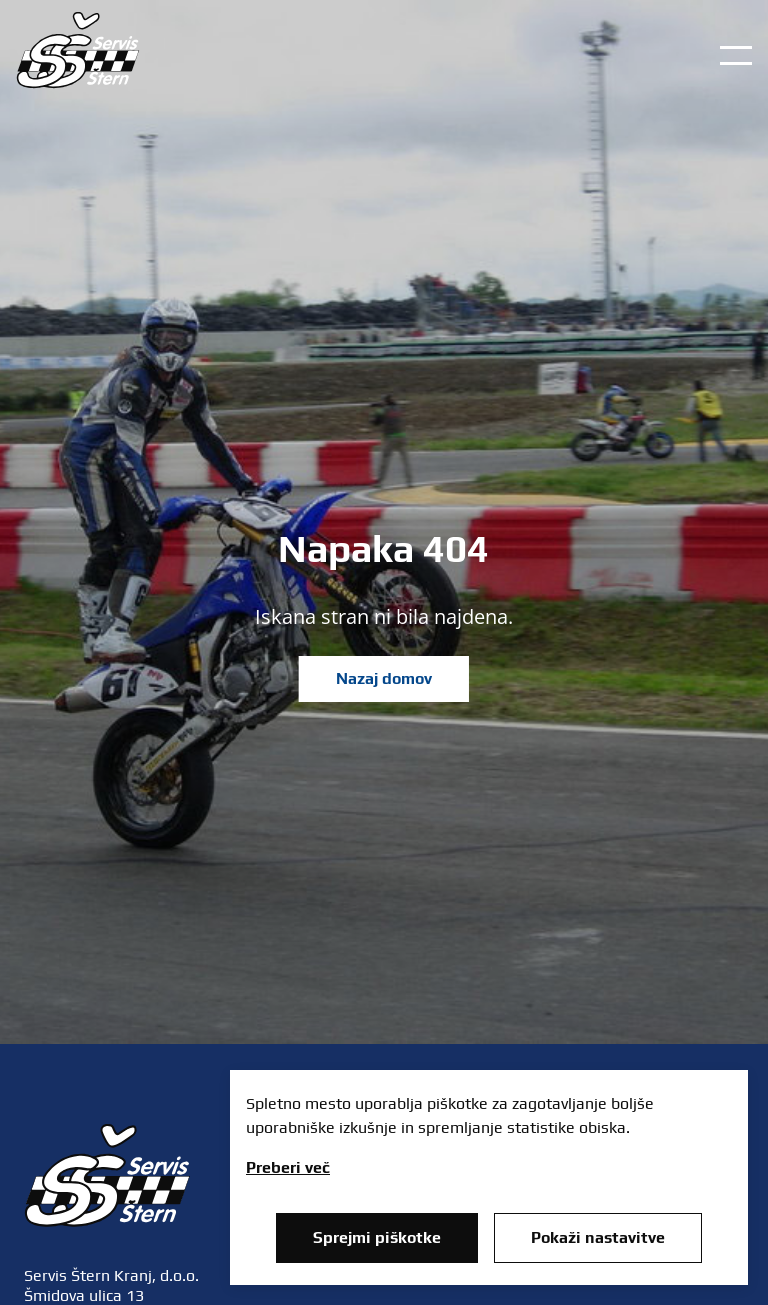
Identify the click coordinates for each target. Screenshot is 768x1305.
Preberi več (288, 1167)
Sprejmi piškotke (377, 1237)
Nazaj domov (384, 678)
